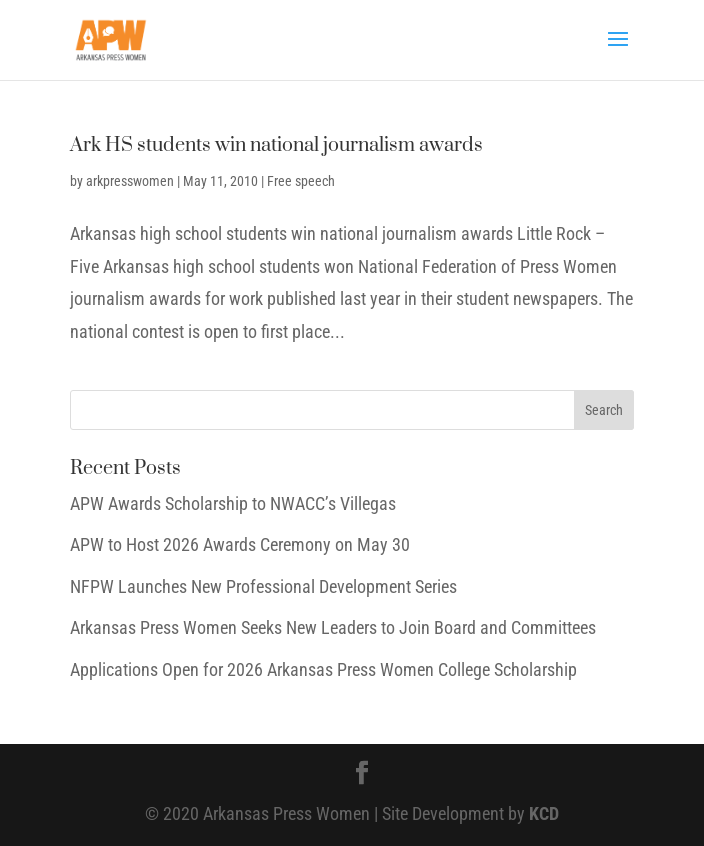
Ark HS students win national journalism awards (276, 145)
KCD (544, 813)
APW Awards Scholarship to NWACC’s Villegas (233, 503)
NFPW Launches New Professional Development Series (263, 586)
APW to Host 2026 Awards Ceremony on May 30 (240, 544)
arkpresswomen (130, 181)
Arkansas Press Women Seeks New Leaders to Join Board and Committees (333, 627)
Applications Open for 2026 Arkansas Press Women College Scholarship (323, 669)
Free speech (301, 181)
